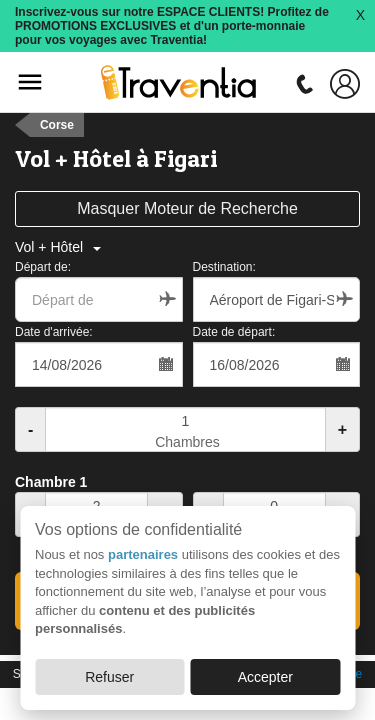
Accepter (265, 677)
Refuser (109, 677)
